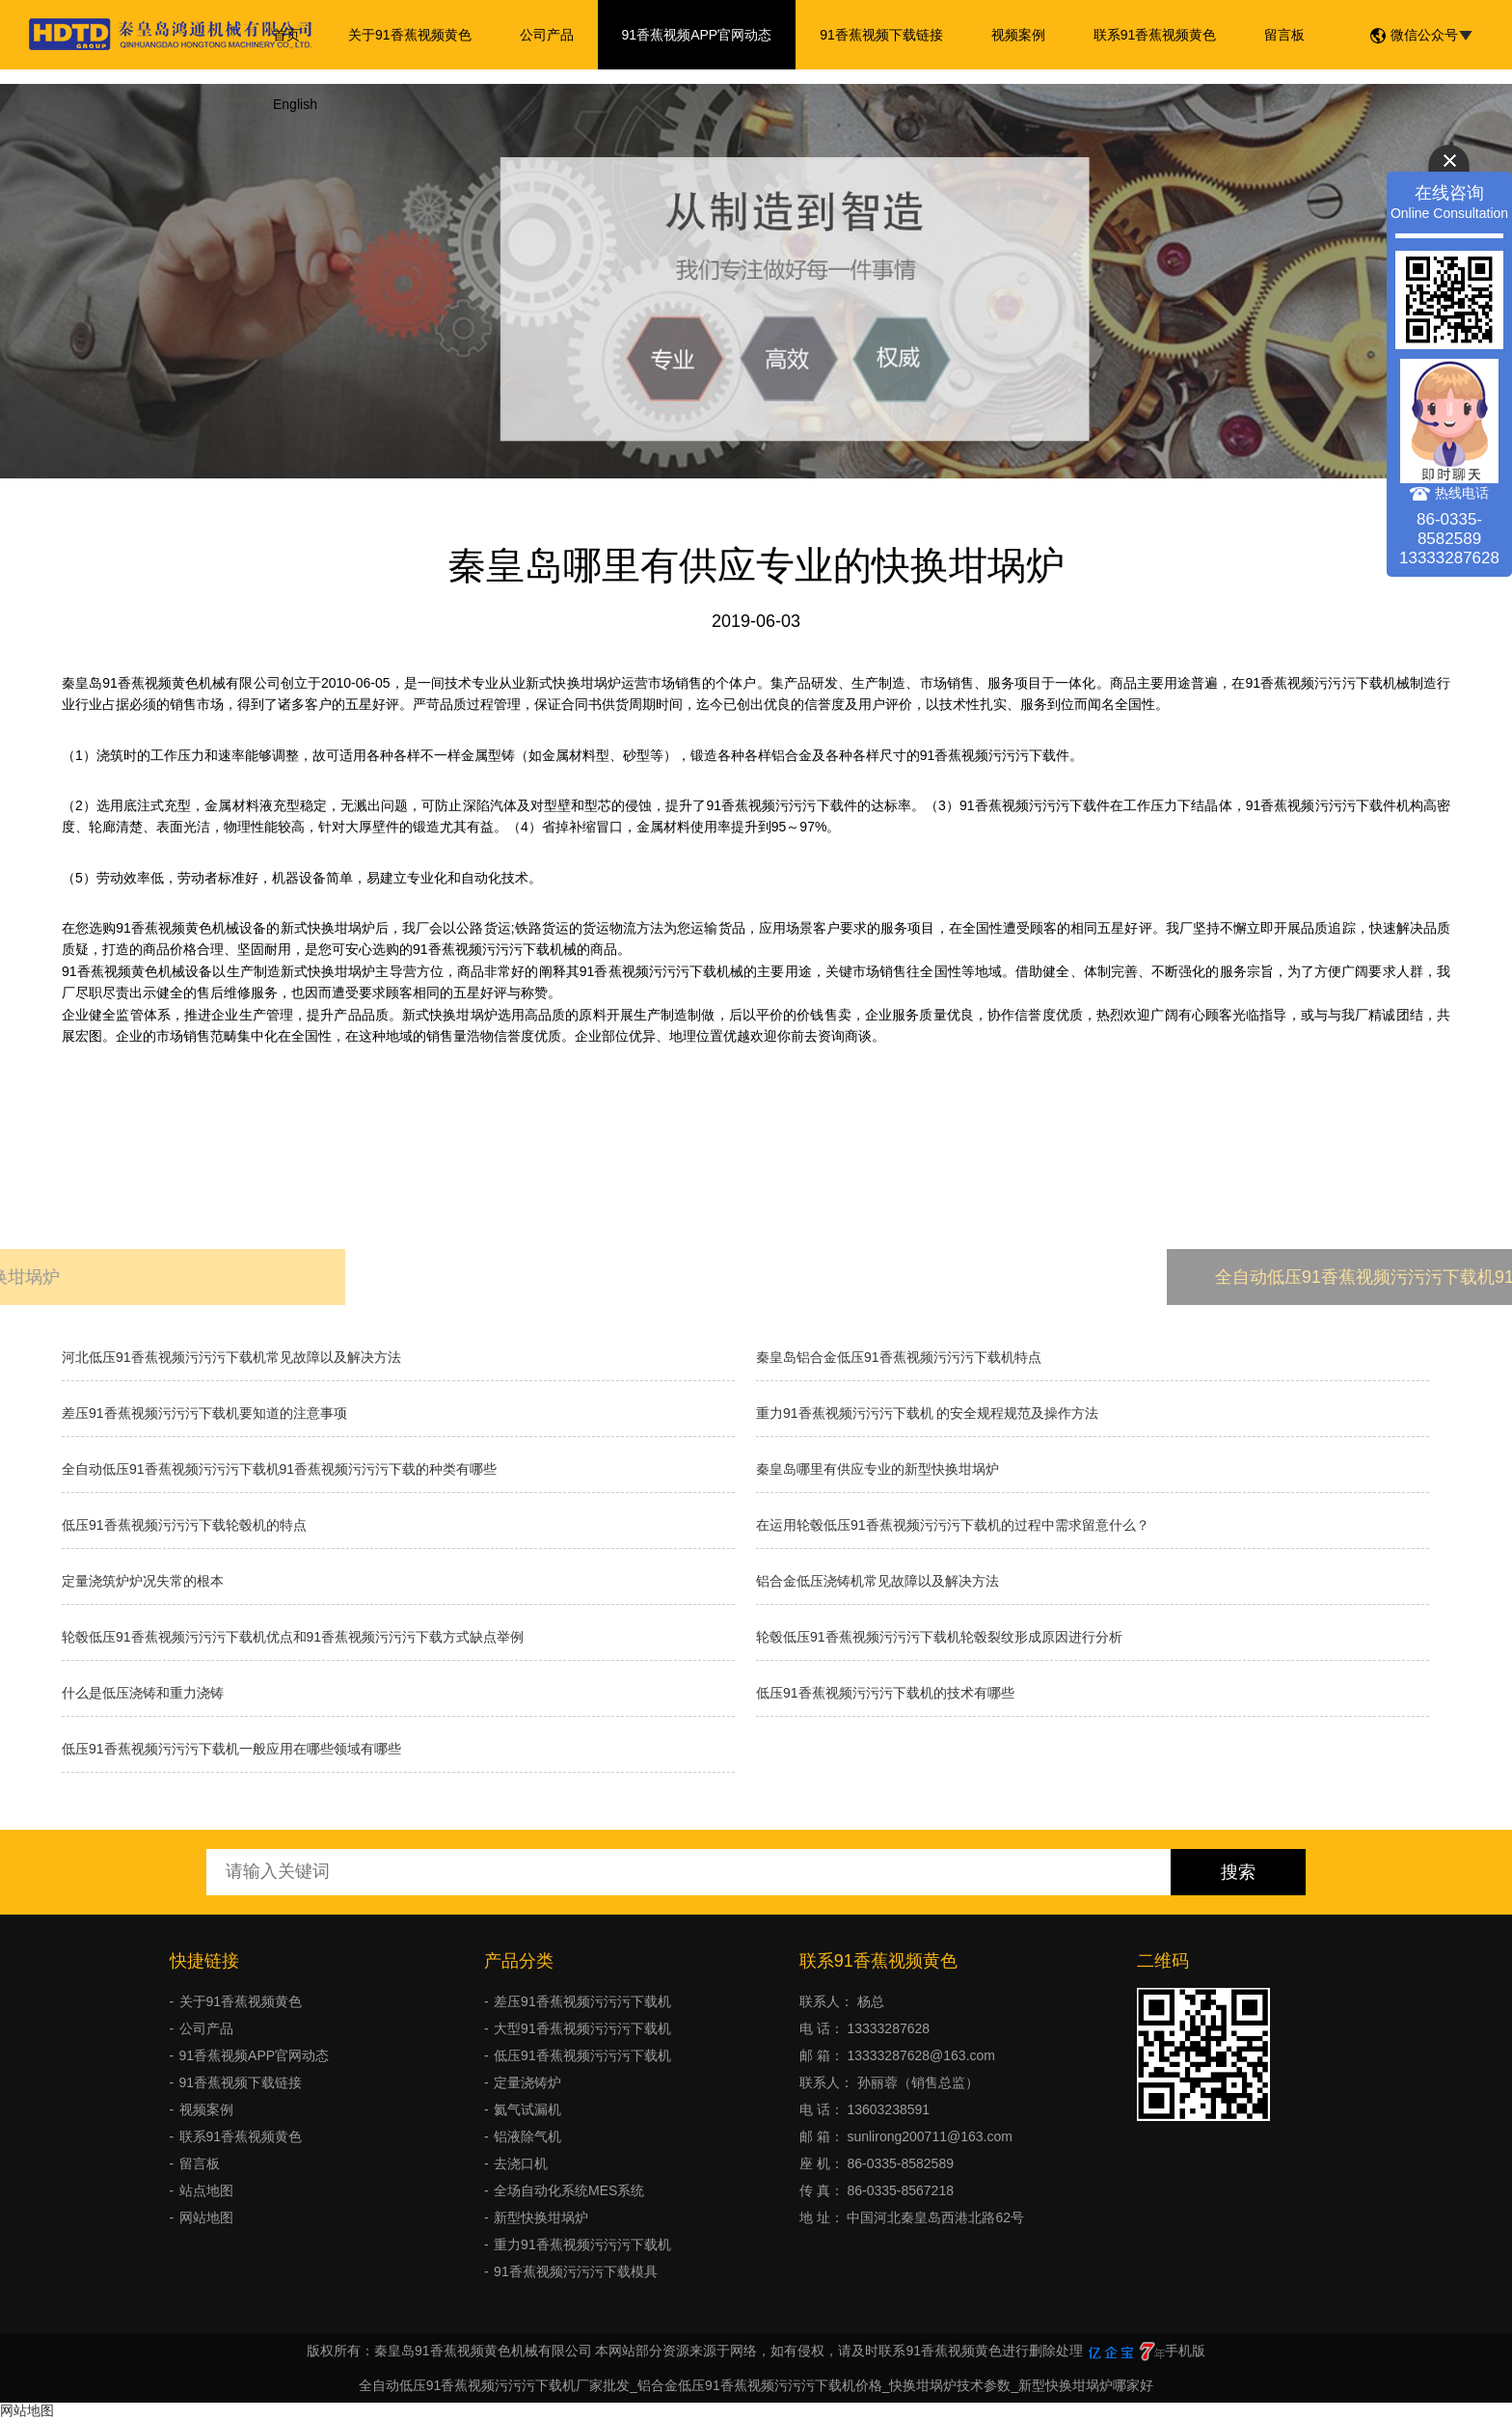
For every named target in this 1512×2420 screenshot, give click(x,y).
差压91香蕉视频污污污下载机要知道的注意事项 (204, 1413)
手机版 (1185, 2350)
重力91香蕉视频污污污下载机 (582, 2244)
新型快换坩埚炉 (541, 2217)
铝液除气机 (527, 2136)
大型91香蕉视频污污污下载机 (582, 2028)
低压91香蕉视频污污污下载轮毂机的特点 (184, 1525)
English (295, 104)
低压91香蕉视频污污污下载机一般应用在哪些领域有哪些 (231, 1748)
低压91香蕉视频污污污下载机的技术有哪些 (885, 1692)
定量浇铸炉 (527, 2082)
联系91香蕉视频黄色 (1155, 34)
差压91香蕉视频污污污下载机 (582, 2001)
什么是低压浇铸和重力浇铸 (143, 1692)
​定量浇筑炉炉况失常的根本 (143, 1581)
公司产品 (547, 34)
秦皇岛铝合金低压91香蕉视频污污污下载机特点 (898, 1357)
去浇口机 (521, 2163)
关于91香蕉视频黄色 (410, 34)
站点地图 (206, 2190)
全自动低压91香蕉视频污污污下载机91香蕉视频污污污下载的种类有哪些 (279, 1469)
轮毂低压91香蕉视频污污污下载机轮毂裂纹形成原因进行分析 (939, 1637)
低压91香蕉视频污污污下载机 (582, 2055)
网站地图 (206, 2217)
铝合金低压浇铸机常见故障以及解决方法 (877, 1581)
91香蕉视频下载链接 (881, 34)
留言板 (1284, 34)
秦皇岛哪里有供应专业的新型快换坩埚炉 (877, 1469)
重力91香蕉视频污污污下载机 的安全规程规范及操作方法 (927, 1413)
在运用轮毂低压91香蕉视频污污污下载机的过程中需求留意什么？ (952, 1525)
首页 (286, 34)
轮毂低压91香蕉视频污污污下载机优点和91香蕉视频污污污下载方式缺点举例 (293, 1637)
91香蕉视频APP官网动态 (697, 34)
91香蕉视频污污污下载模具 (576, 2271)
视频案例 (1018, 34)
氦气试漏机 (527, 2109)
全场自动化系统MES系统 (569, 2190)
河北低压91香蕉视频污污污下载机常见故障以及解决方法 (231, 1357)
